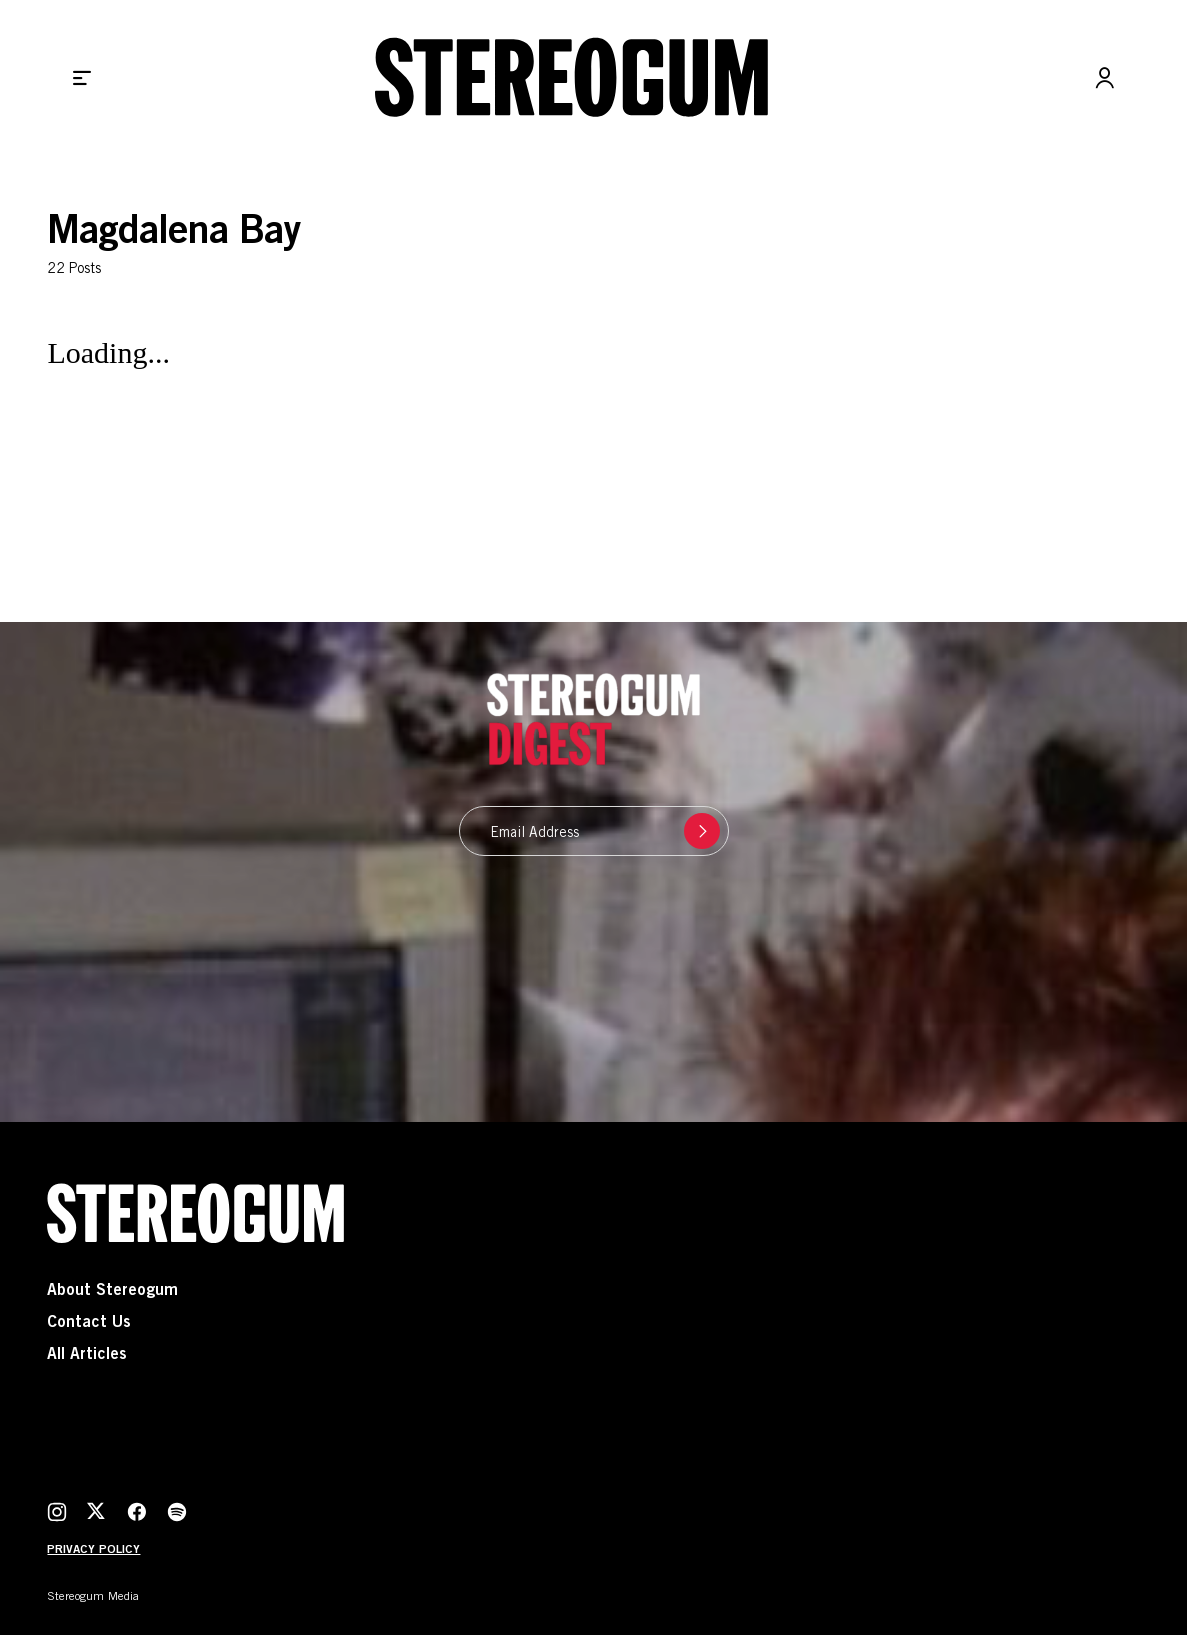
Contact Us (89, 1323)
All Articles (87, 1355)
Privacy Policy (93, 1550)
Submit (697, 831)
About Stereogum (112, 1291)
